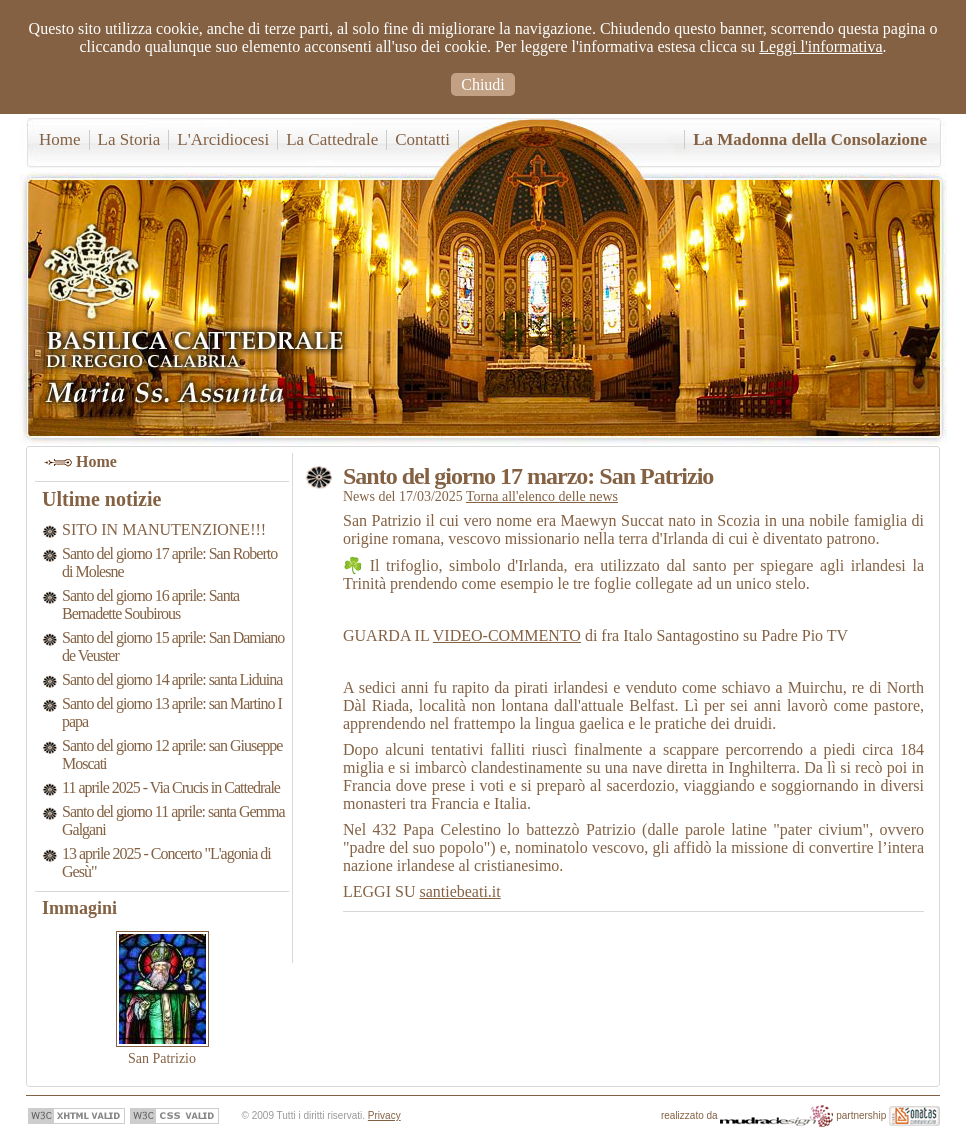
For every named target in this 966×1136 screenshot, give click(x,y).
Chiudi (483, 84)
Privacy (384, 1115)
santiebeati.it (459, 891)
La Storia (129, 139)
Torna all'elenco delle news (542, 496)
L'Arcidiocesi (223, 139)
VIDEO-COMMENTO (507, 635)
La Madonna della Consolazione (810, 139)
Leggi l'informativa (820, 46)
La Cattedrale (332, 139)
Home (60, 139)
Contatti (422, 139)
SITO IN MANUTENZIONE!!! (164, 529)
